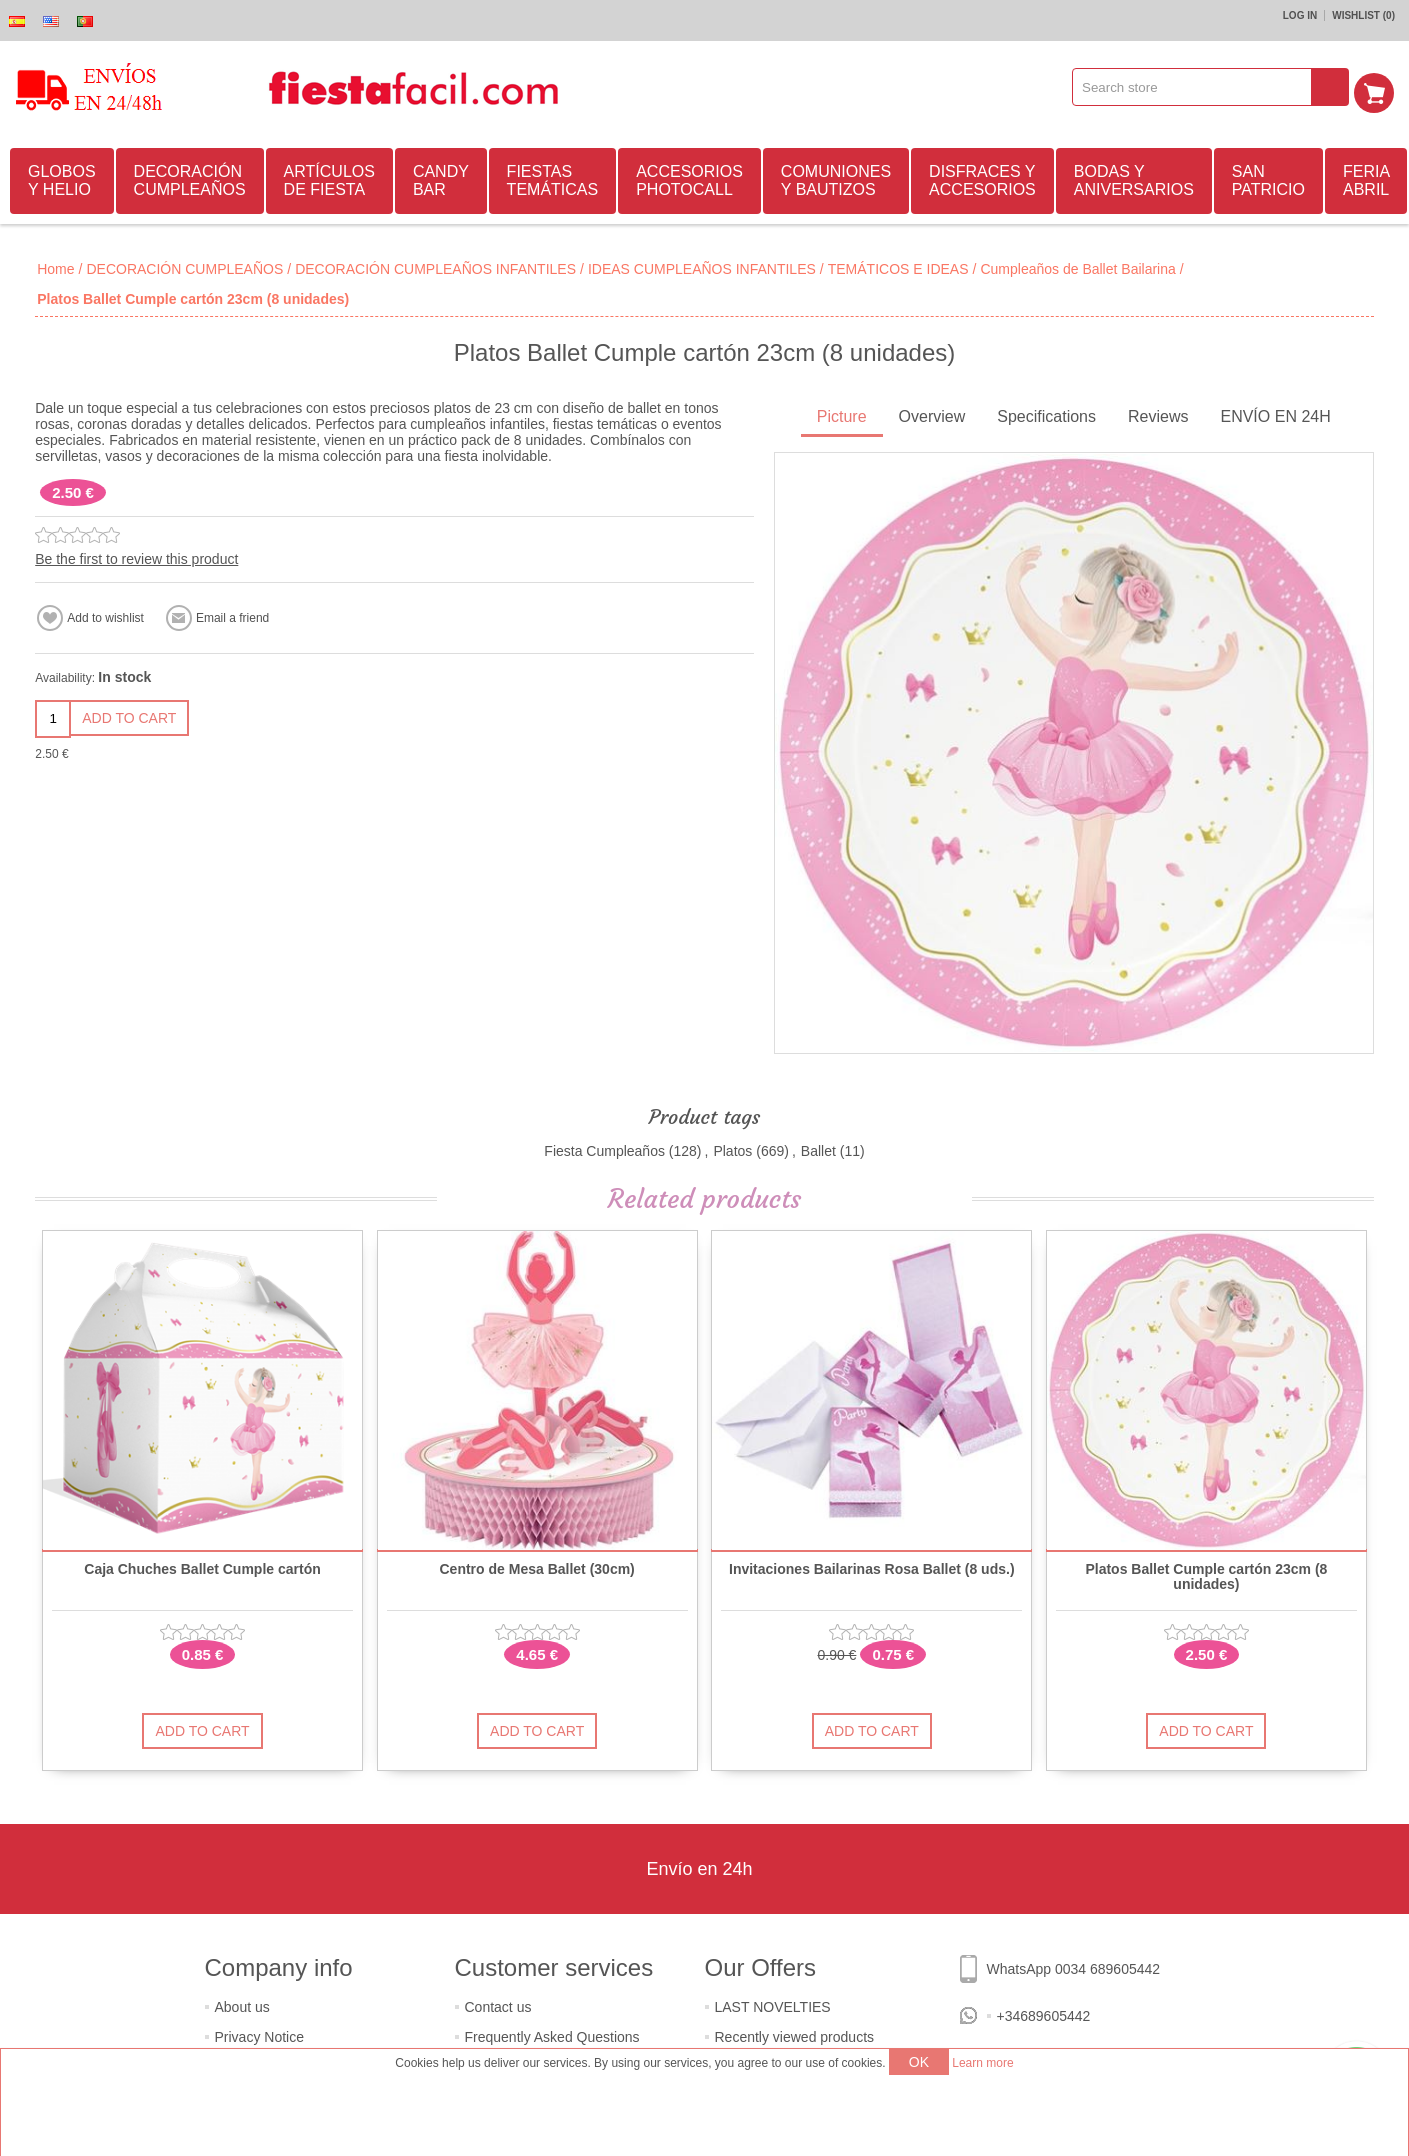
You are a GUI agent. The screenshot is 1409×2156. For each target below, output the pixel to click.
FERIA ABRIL (1366, 177)
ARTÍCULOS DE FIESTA (329, 177)
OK (919, 2062)
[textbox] (1199, 87)
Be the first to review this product (136, 556)
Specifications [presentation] (1046, 413)
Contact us (498, 2004)
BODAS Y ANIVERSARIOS (1134, 177)
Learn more (982, 2063)
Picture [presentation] (842, 413)
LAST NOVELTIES (773, 2004)
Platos (732, 1148)
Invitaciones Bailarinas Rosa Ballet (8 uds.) (872, 1566)
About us (242, 2004)
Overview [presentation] (932, 413)
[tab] (842, 415)
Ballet (818, 1148)
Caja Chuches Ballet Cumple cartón (202, 1566)
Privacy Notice (259, 2034)
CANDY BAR (441, 177)
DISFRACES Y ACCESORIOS (982, 177)
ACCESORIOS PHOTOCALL (689, 177)
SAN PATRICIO (1268, 177)
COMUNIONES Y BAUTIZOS (836, 177)
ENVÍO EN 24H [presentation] (1275, 413)
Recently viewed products (795, 2034)
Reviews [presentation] (1158, 413)
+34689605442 (1044, 2013)
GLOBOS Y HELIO (62, 177)
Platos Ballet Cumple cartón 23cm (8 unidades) (1206, 1574)
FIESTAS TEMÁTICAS (553, 177)
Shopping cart (1380, 87)
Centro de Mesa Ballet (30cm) (537, 1566)
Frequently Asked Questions (552, 2034)
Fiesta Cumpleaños (604, 1148)
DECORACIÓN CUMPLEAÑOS (190, 177)
